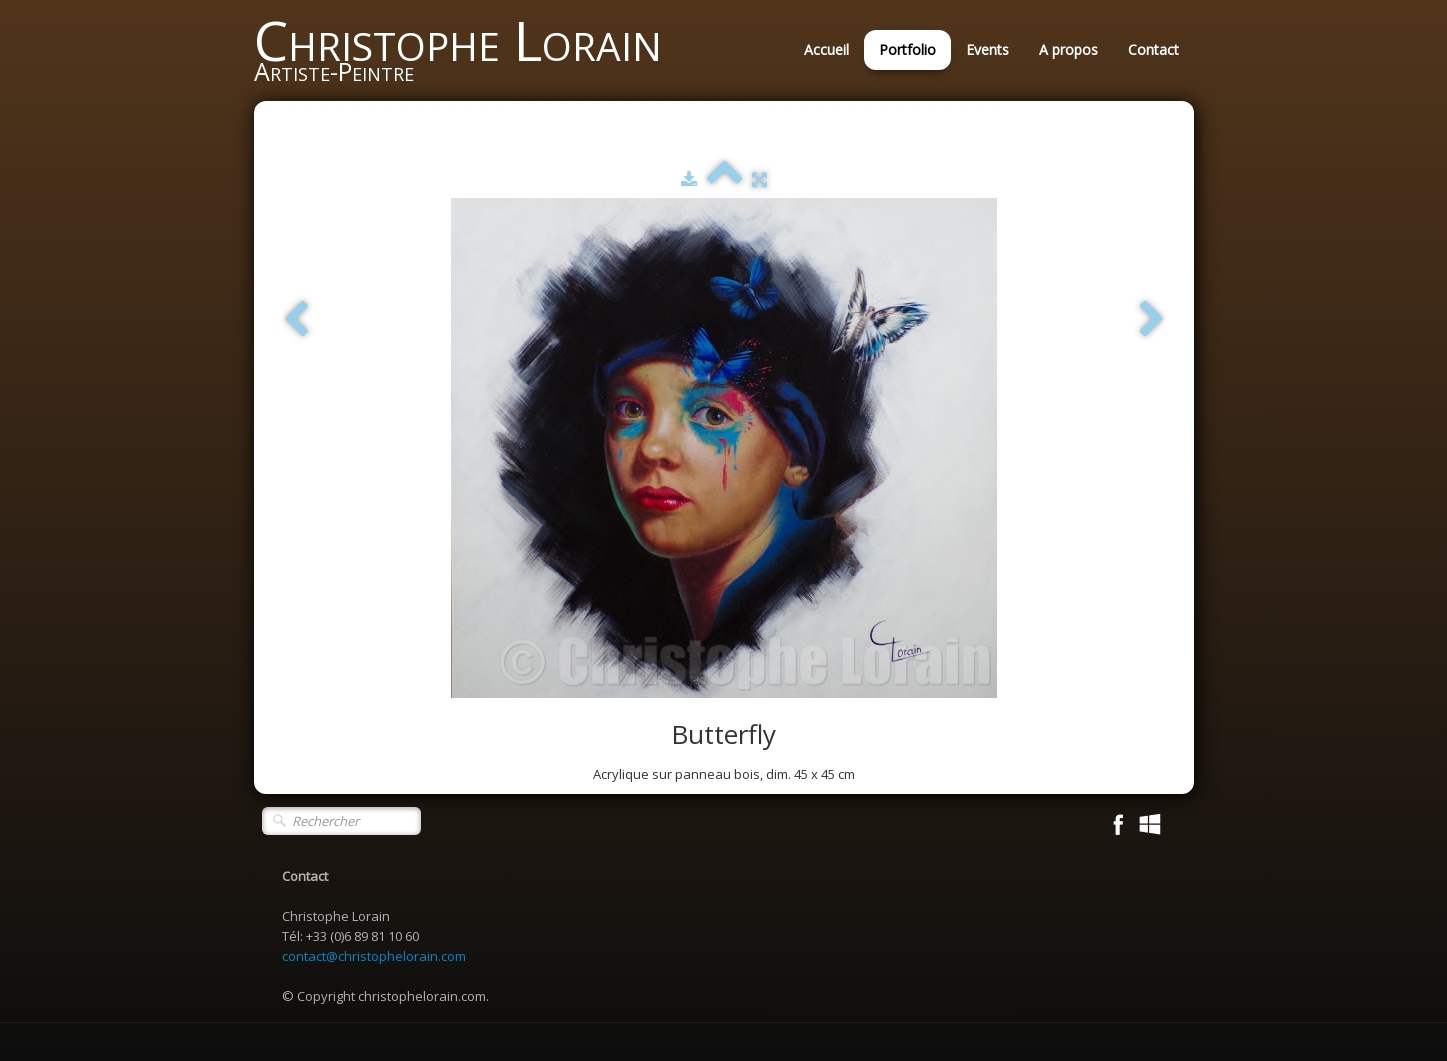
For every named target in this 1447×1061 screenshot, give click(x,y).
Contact (1153, 49)
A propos (1068, 49)
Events (987, 49)
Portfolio (907, 49)
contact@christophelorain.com (374, 956)
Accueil (826, 49)
